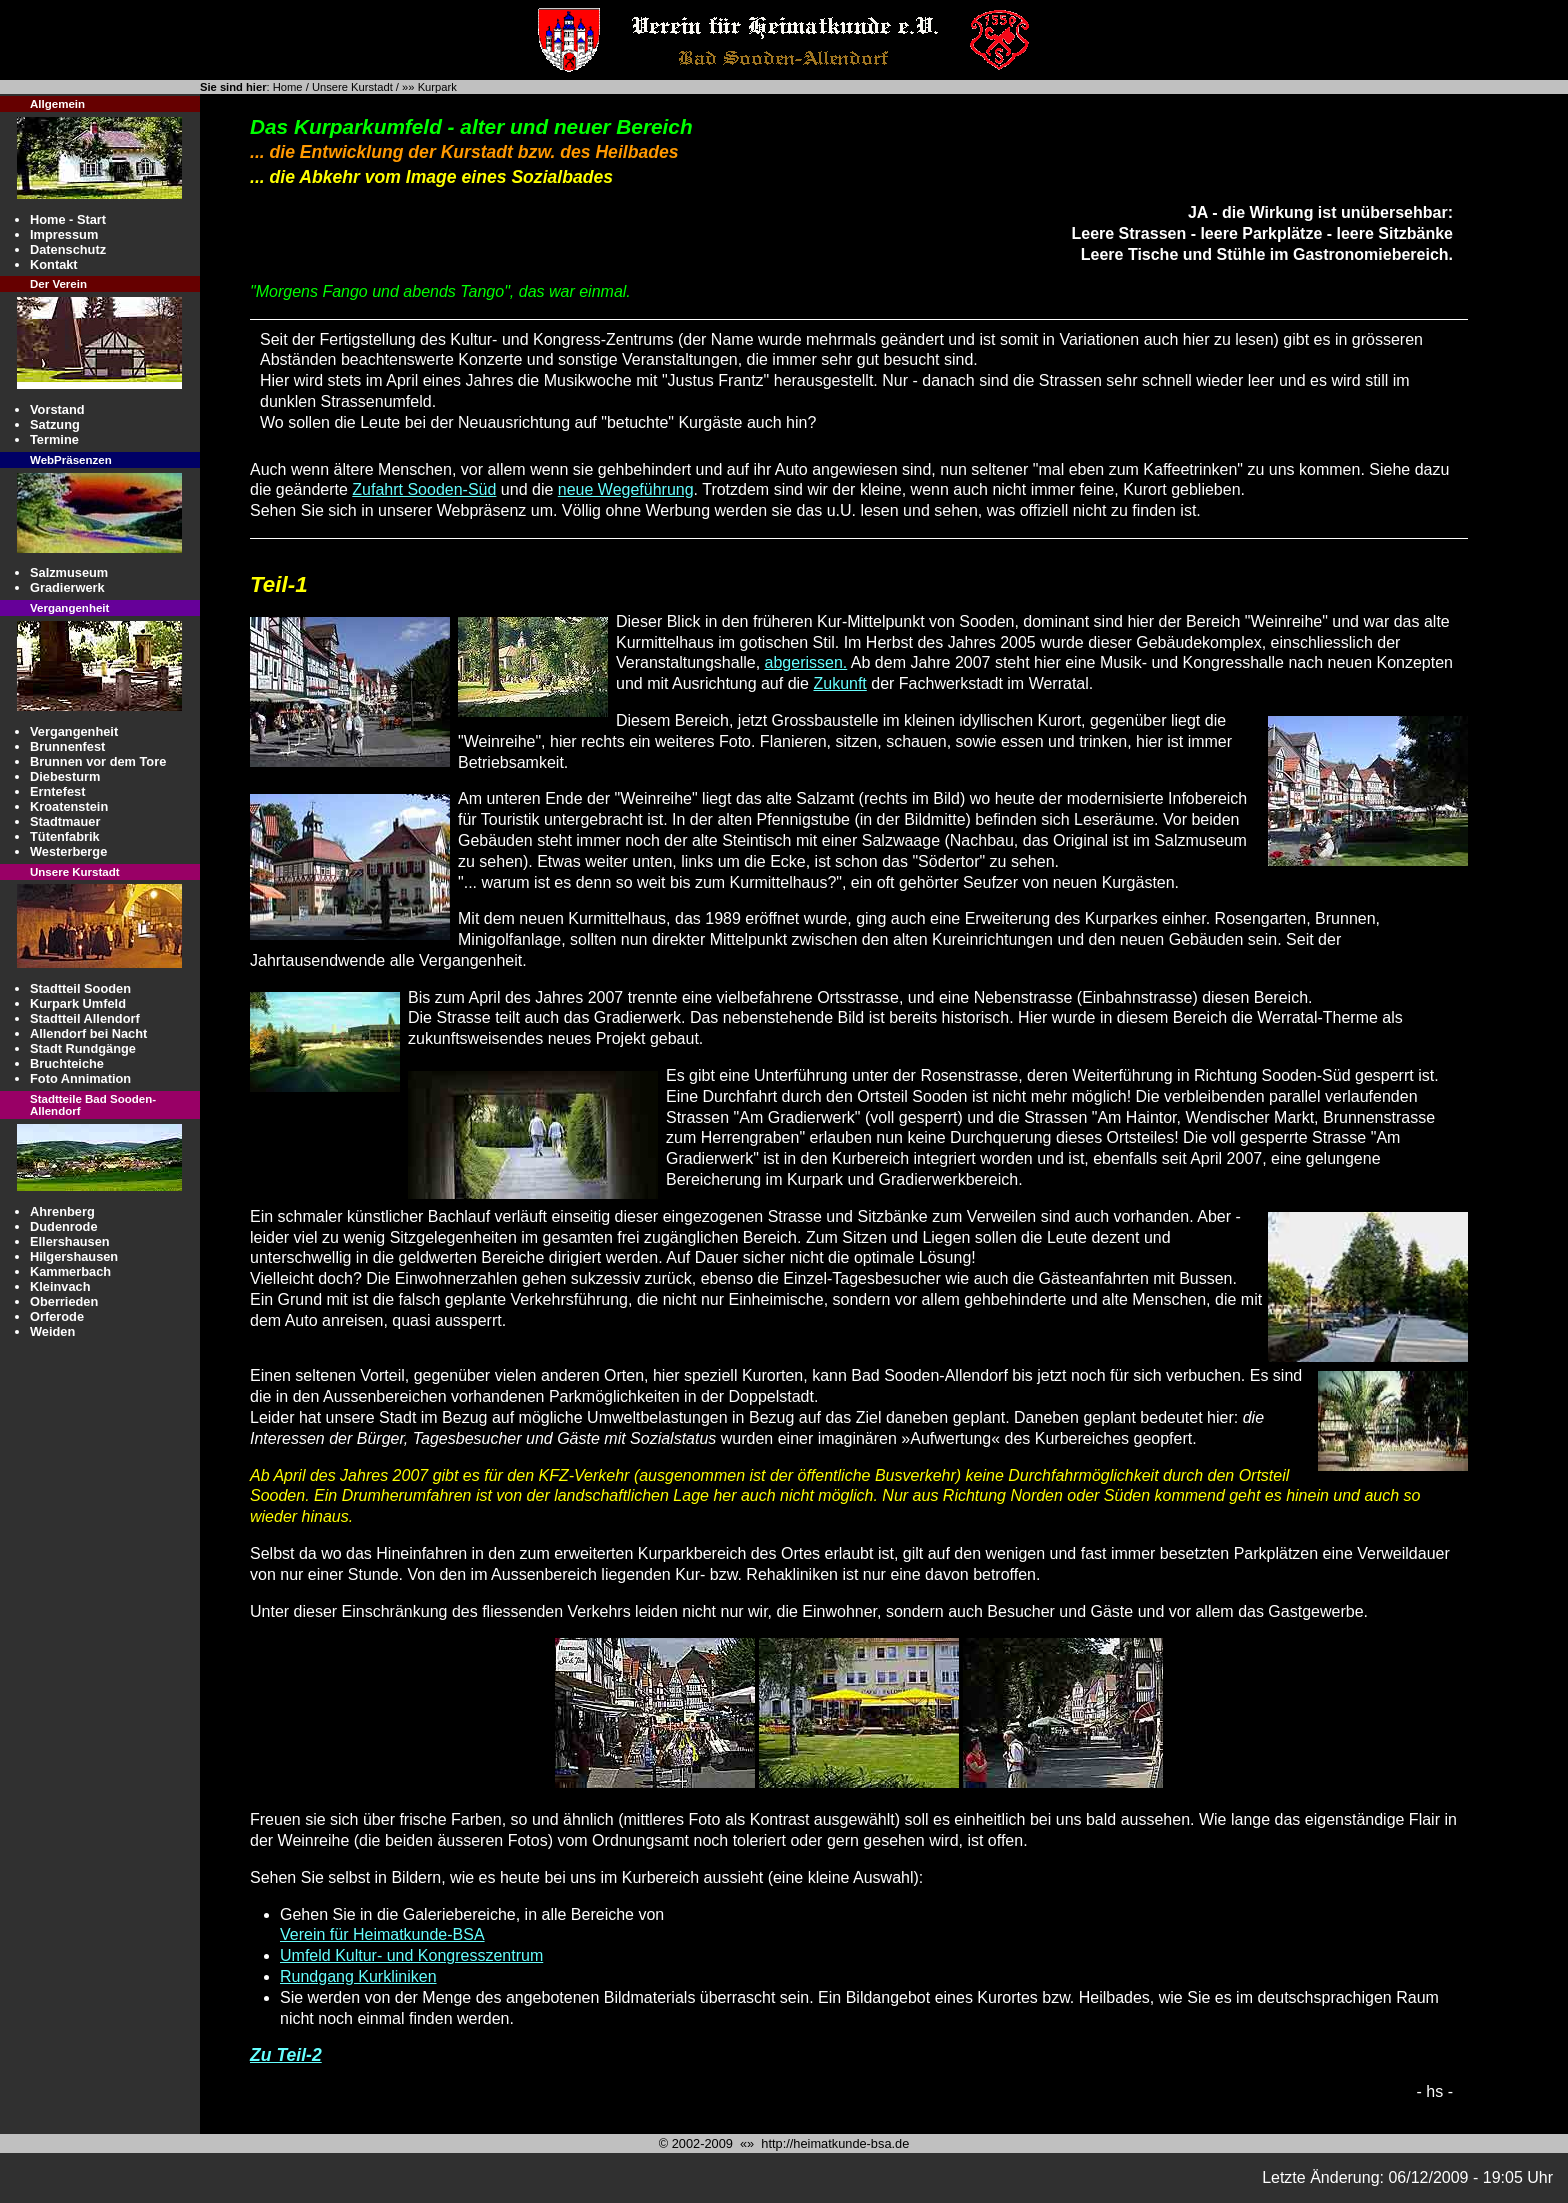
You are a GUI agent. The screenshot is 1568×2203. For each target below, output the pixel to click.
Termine (54, 439)
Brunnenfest (67, 746)
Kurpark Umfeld (78, 1003)
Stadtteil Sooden (80, 988)
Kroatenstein (69, 806)
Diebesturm (65, 776)
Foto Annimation (80, 1078)
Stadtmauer (65, 821)
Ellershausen (70, 1241)
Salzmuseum (69, 572)
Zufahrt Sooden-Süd (424, 489)
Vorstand (57, 409)
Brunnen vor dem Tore (98, 761)
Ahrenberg (62, 1211)
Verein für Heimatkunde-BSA (382, 1934)
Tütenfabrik (65, 836)
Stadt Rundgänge (83, 1048)
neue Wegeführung (626, 489)
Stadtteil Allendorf (85, 1018)
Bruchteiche (67, 1063)
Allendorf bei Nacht (88, 1033)
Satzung (55, 424)
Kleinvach (60, 1286)
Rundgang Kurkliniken (358, 1976)
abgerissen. (806, 662)
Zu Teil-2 (286, 2055)
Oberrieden (64, 1301)
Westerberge (68, 851)
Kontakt (54, 264)
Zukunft (839, 683)
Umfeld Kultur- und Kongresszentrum (411, 1955)
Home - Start (68, 219)
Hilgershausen (74, 1256)
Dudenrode (64, 1226)
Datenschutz (68, 249)
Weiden (52, 1331)
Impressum (64, 234)
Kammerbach (70, 1271)
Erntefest (57, 791)
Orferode (57, 1316)
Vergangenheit (74, 731)
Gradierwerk (67, 587)
